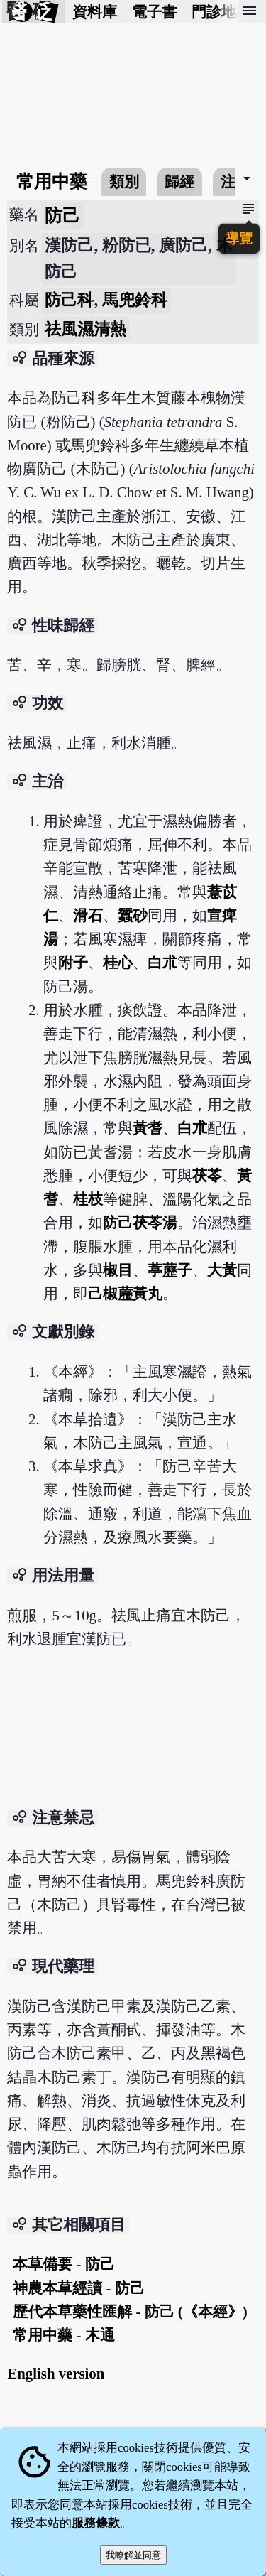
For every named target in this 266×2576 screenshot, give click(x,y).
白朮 (162, 962)
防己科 (69, 300)
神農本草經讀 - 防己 (78, 2288)
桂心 (118, 962)
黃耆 (147, 1128)
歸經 (179, 181)
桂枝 (88, 1199)
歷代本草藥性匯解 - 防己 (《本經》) (130, 2311)
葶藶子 (170, 1270)
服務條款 (96, 2523)
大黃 (222, 1270)
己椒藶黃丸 (125, 1293)
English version (55, 2373)
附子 (73, 962)
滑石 (88, 915)
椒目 (118, 1270)
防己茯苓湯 (140, 1222)
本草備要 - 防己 (63, 2264)
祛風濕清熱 (85, 329)
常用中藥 (51, 181)
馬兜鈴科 (134, 300)
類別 (124, 181)
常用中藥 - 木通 (63, 2335)
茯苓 (207, 1175)
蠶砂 (133, 915)
